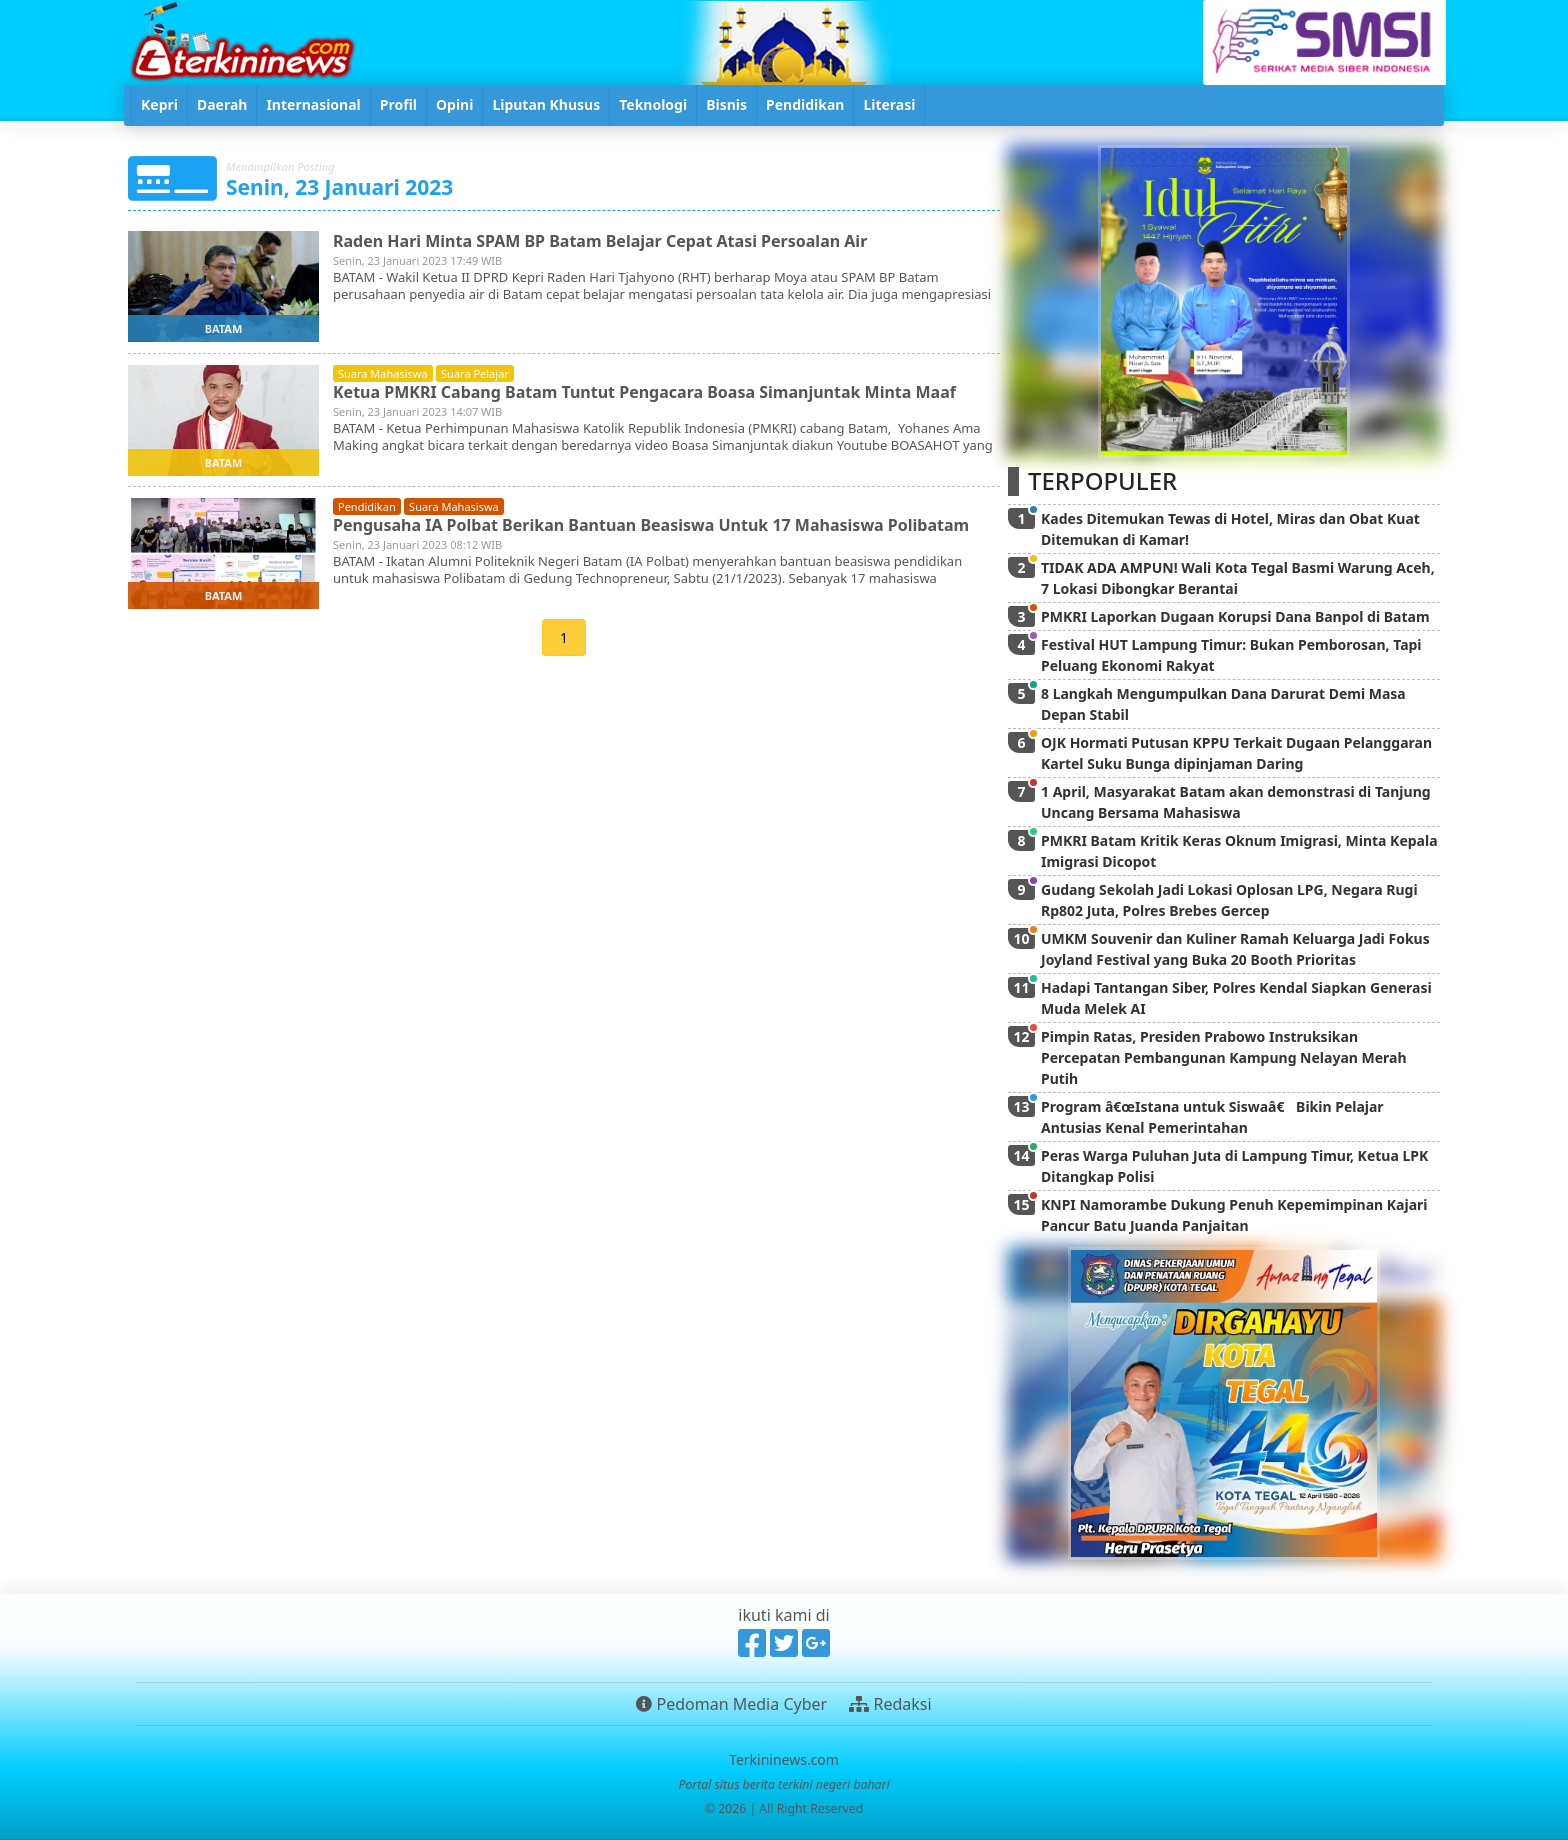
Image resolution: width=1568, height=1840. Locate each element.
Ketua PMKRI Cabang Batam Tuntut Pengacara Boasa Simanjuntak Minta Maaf (644, 392)
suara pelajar (475, 373)
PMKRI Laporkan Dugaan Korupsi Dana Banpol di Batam (1235, 616)
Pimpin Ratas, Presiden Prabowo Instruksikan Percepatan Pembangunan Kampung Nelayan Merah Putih (1224, 1057)
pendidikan (367, 506)
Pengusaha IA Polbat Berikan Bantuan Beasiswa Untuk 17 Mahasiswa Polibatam (651, 525)
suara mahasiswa (383, 373)
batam (224, 328)
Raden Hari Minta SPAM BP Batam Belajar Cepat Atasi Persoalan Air (600, 241)
